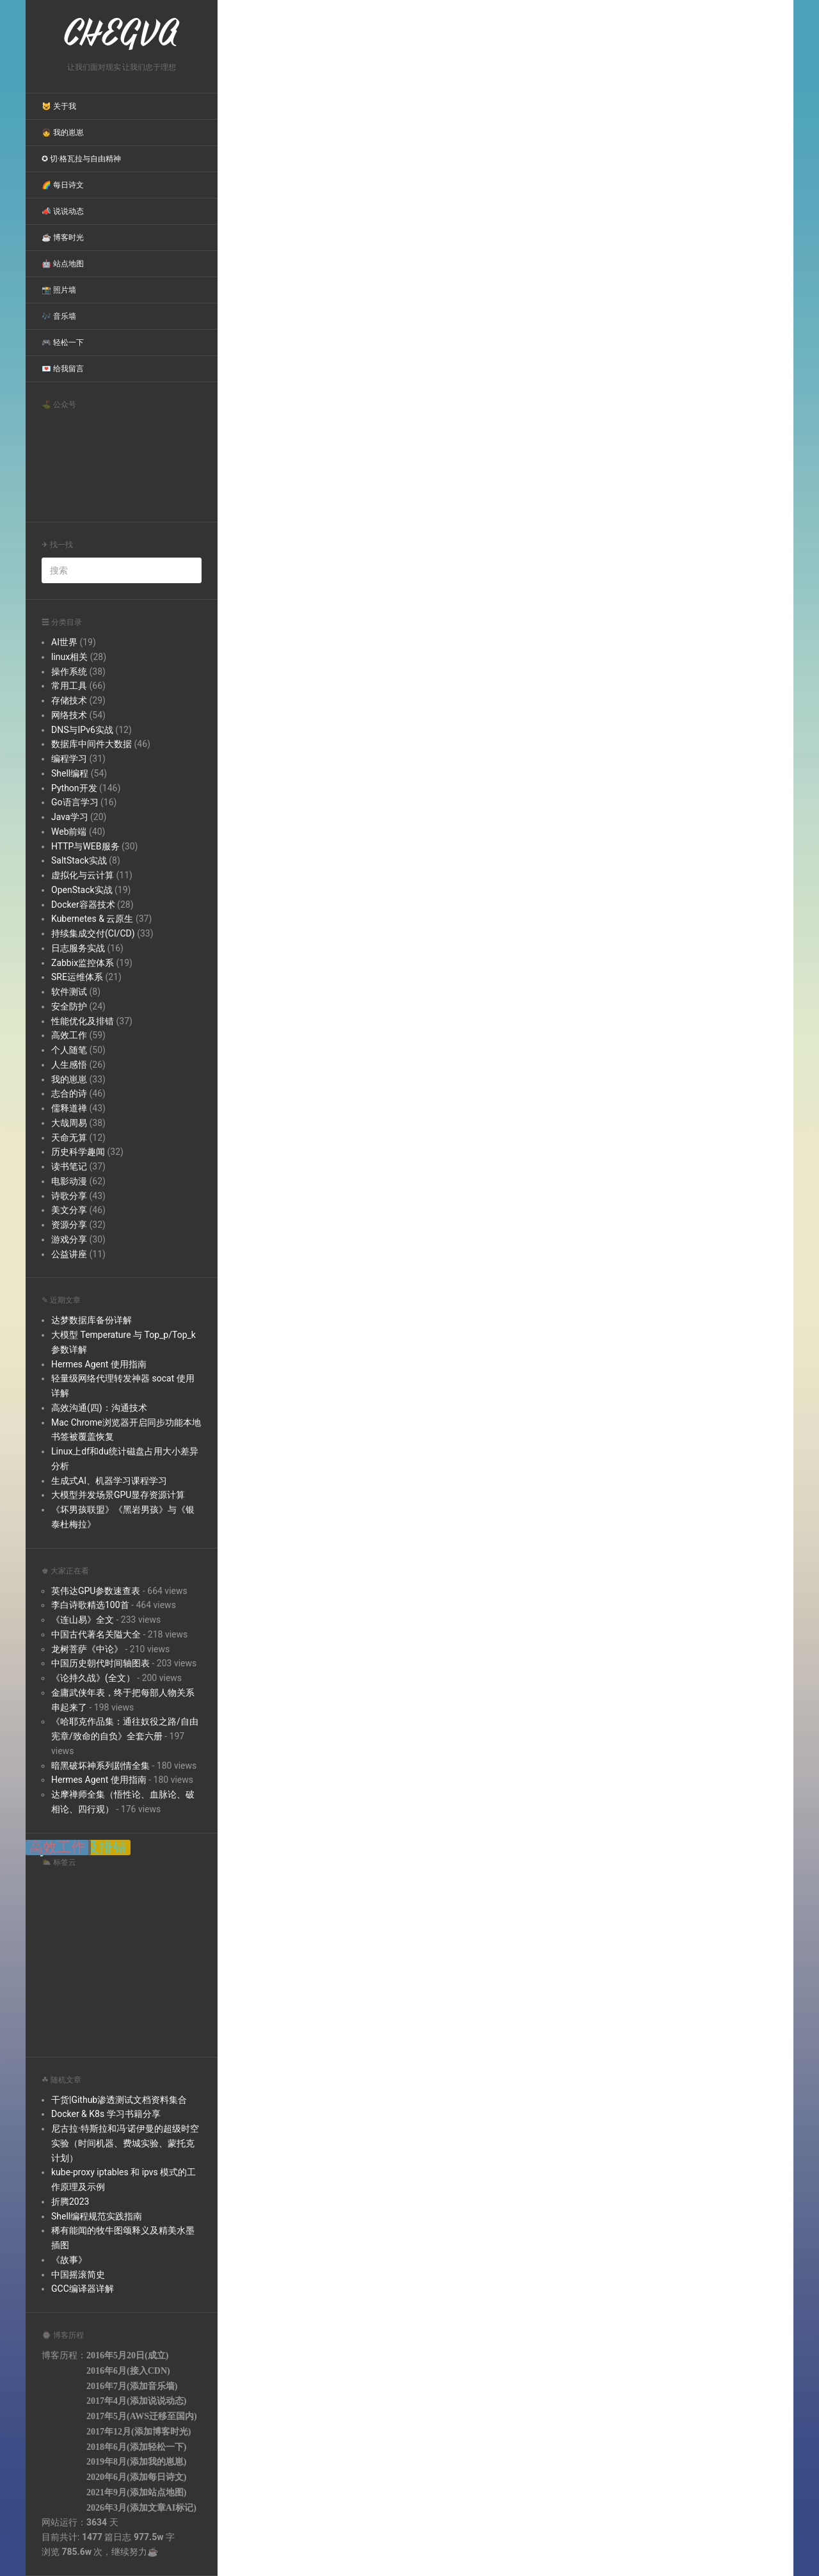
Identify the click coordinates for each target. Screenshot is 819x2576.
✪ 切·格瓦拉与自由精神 (81, 158)
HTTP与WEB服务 (85, 846)
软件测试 (69, 991)
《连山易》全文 (82, 1619)
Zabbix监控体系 (82, 963)
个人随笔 (69, 1050)
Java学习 (69, 817)
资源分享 (69, 1225)
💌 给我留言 (63, 368)
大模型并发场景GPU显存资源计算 (118, 1495)
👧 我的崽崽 (63, 132)
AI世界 (64, 642)
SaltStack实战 (79, 860)
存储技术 (69, 700)
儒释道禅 (69, 1108)
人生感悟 (69, 1064)
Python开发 (74, 788)
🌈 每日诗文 (63, 185)
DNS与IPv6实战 (82, 730)
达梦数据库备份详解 (91, 1320)
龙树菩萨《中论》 (87, 1649)
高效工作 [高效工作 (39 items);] (57, 1847)
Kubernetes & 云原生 (92, 919)
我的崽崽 (69, 1079)
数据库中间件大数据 (91, 744)
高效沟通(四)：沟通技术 (99, 1408)
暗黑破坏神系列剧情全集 (100, 1765)
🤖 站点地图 (63, 263)
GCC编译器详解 (82, 2288)
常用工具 (69, 685)
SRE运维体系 (77, 977)
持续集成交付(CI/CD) (93, 933)
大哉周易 (69, 1123)
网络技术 (69, 715)
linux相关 (69, 657)
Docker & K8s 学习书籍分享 (106, 2114)
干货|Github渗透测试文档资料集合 (119, 2100)
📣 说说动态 (63, 211)
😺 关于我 (59, 106)
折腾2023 (70, 2201)
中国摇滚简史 (78, 2274)
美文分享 (69, 1210)
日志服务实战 (78, 948)
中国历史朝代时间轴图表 (100, 1663)
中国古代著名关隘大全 (96, 1634)
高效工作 (69, 1035)
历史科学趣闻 (78, 1152)
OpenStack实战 (82, 890)
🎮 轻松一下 (63, 342)
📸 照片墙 (59, 290)
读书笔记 (69, 1166)
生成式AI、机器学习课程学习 (109, 1481)
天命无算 (69, 1137)
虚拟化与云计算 (82, 875)
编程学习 (69, 758)
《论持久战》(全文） (93, 1678)
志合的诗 (69, 1093)
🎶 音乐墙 (59, 316)
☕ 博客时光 (63, 237)
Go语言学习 (75, 802)
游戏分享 (69, 1239)
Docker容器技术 (83, 904)
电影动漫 (69, 1181)
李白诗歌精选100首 (90, 1605)
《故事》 (69, 2260)
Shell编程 (69, 773)
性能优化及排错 (82, 1021)
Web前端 (69, 831)
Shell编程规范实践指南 (96, 2216)
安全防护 (69, 1006)
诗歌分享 (69, 1196)
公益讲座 (69, 1254)
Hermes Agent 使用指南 (99, 1364)
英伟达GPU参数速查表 (95, 1591)
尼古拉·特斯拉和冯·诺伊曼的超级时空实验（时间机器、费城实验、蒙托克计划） (125, 2143)
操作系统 (69, 671)
